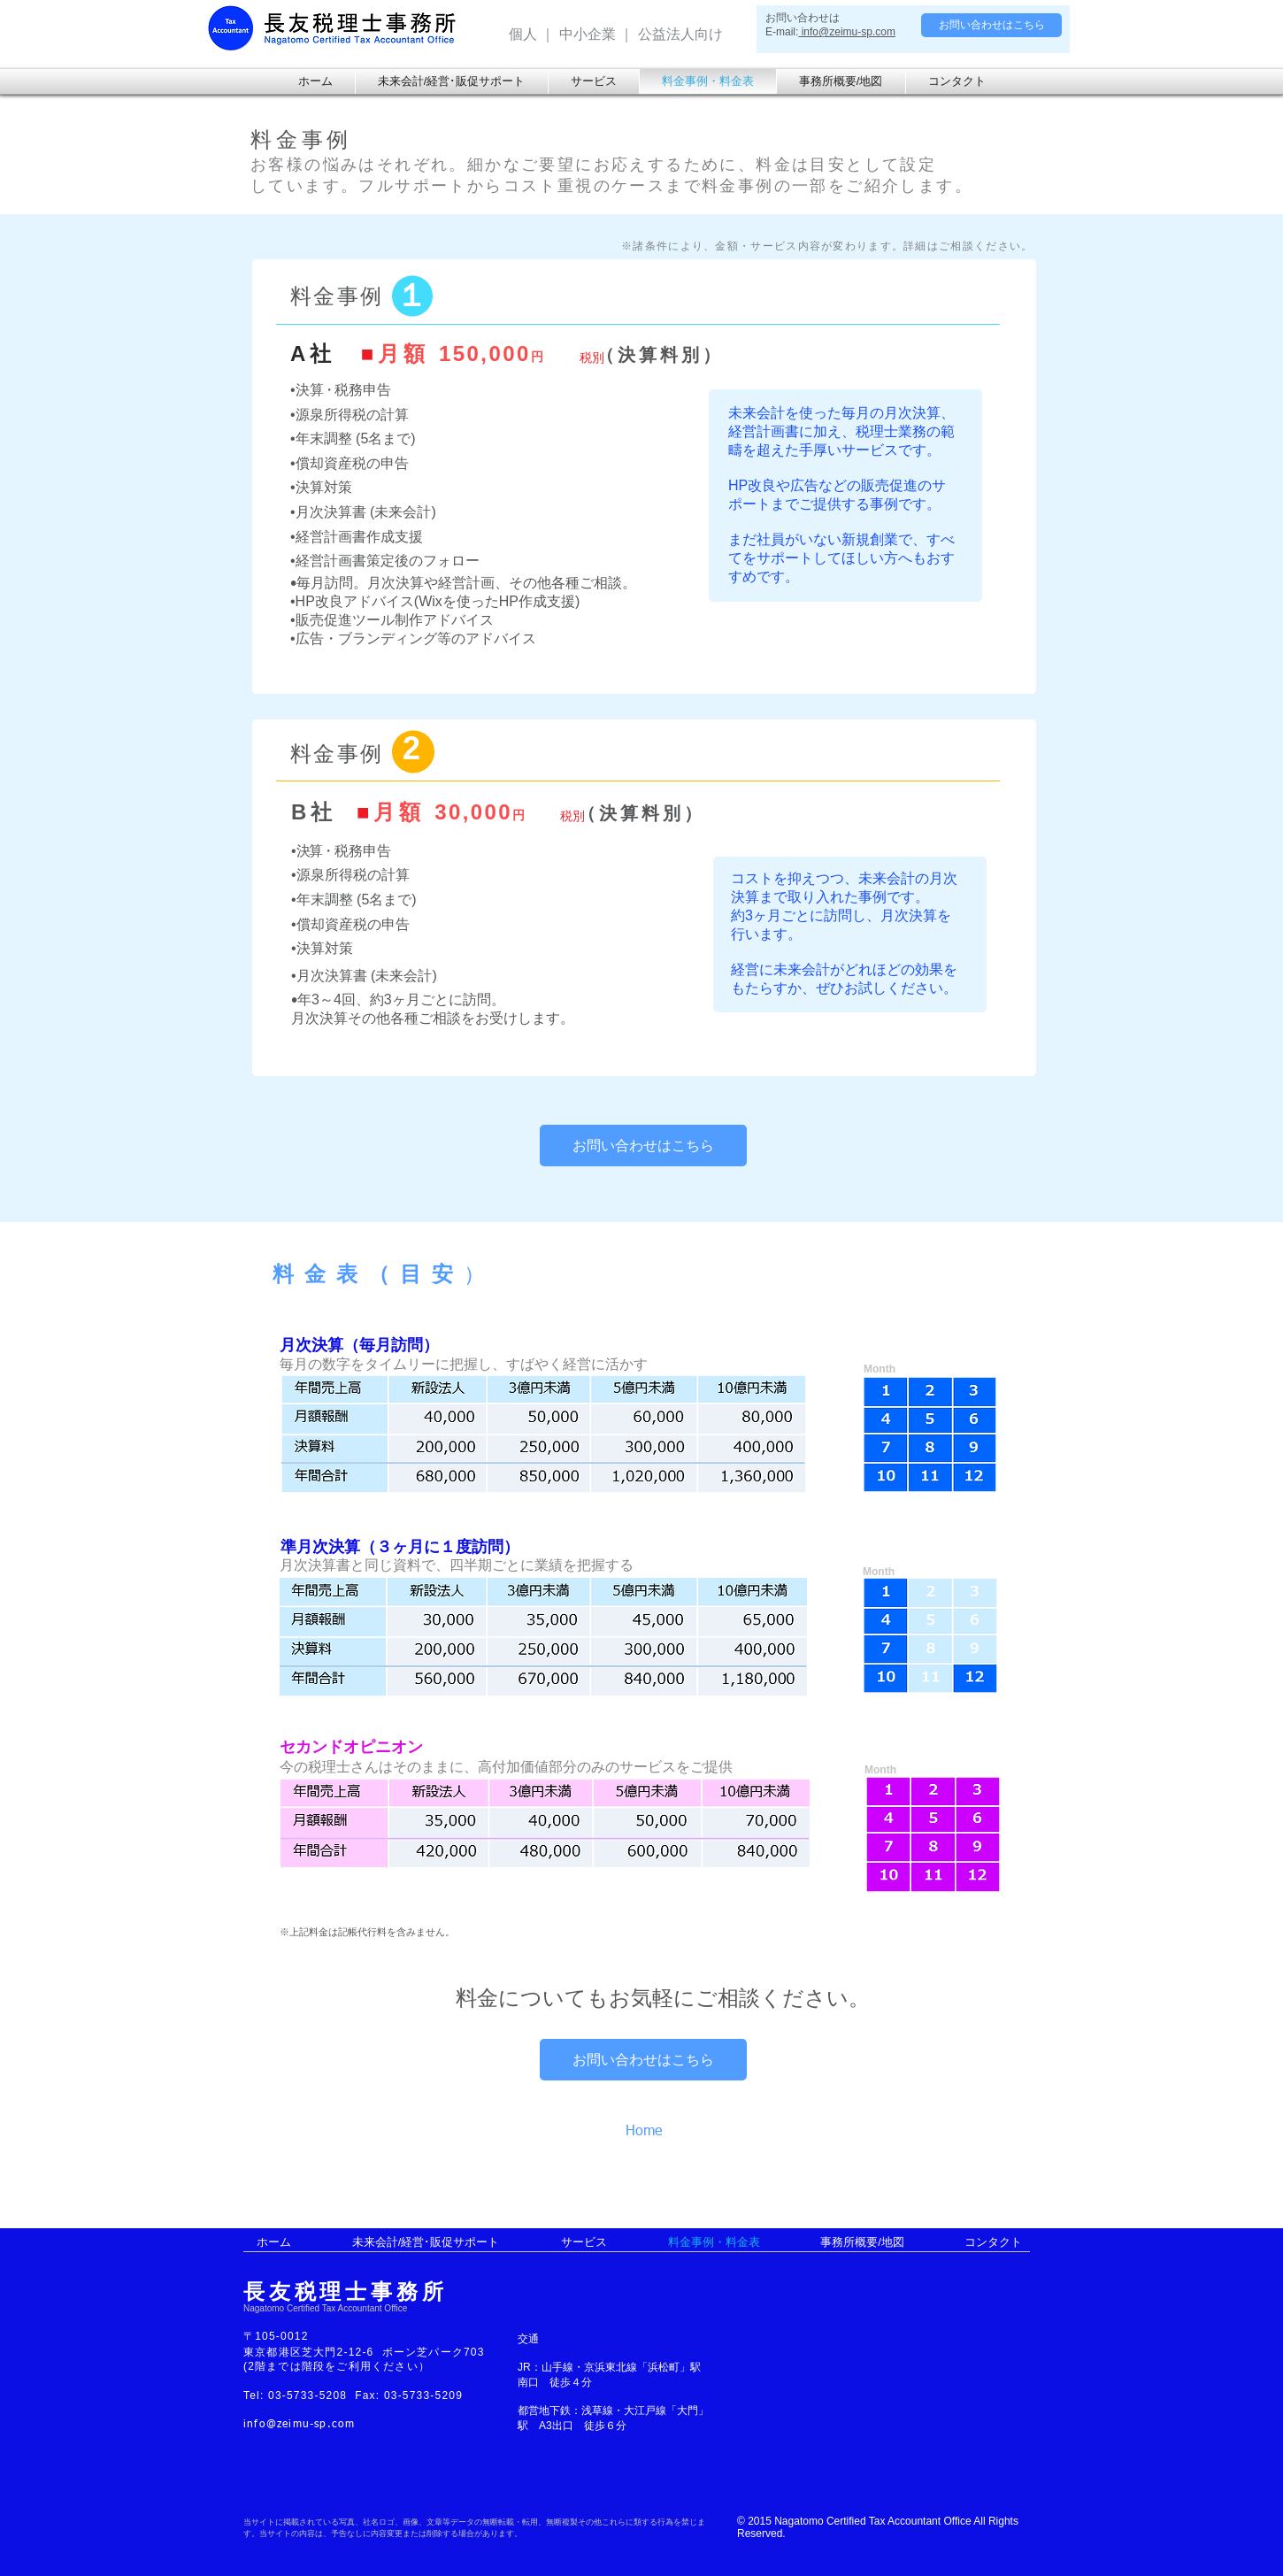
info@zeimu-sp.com (846, 32)
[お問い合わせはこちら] (991, 25)
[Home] (660, 2132)
